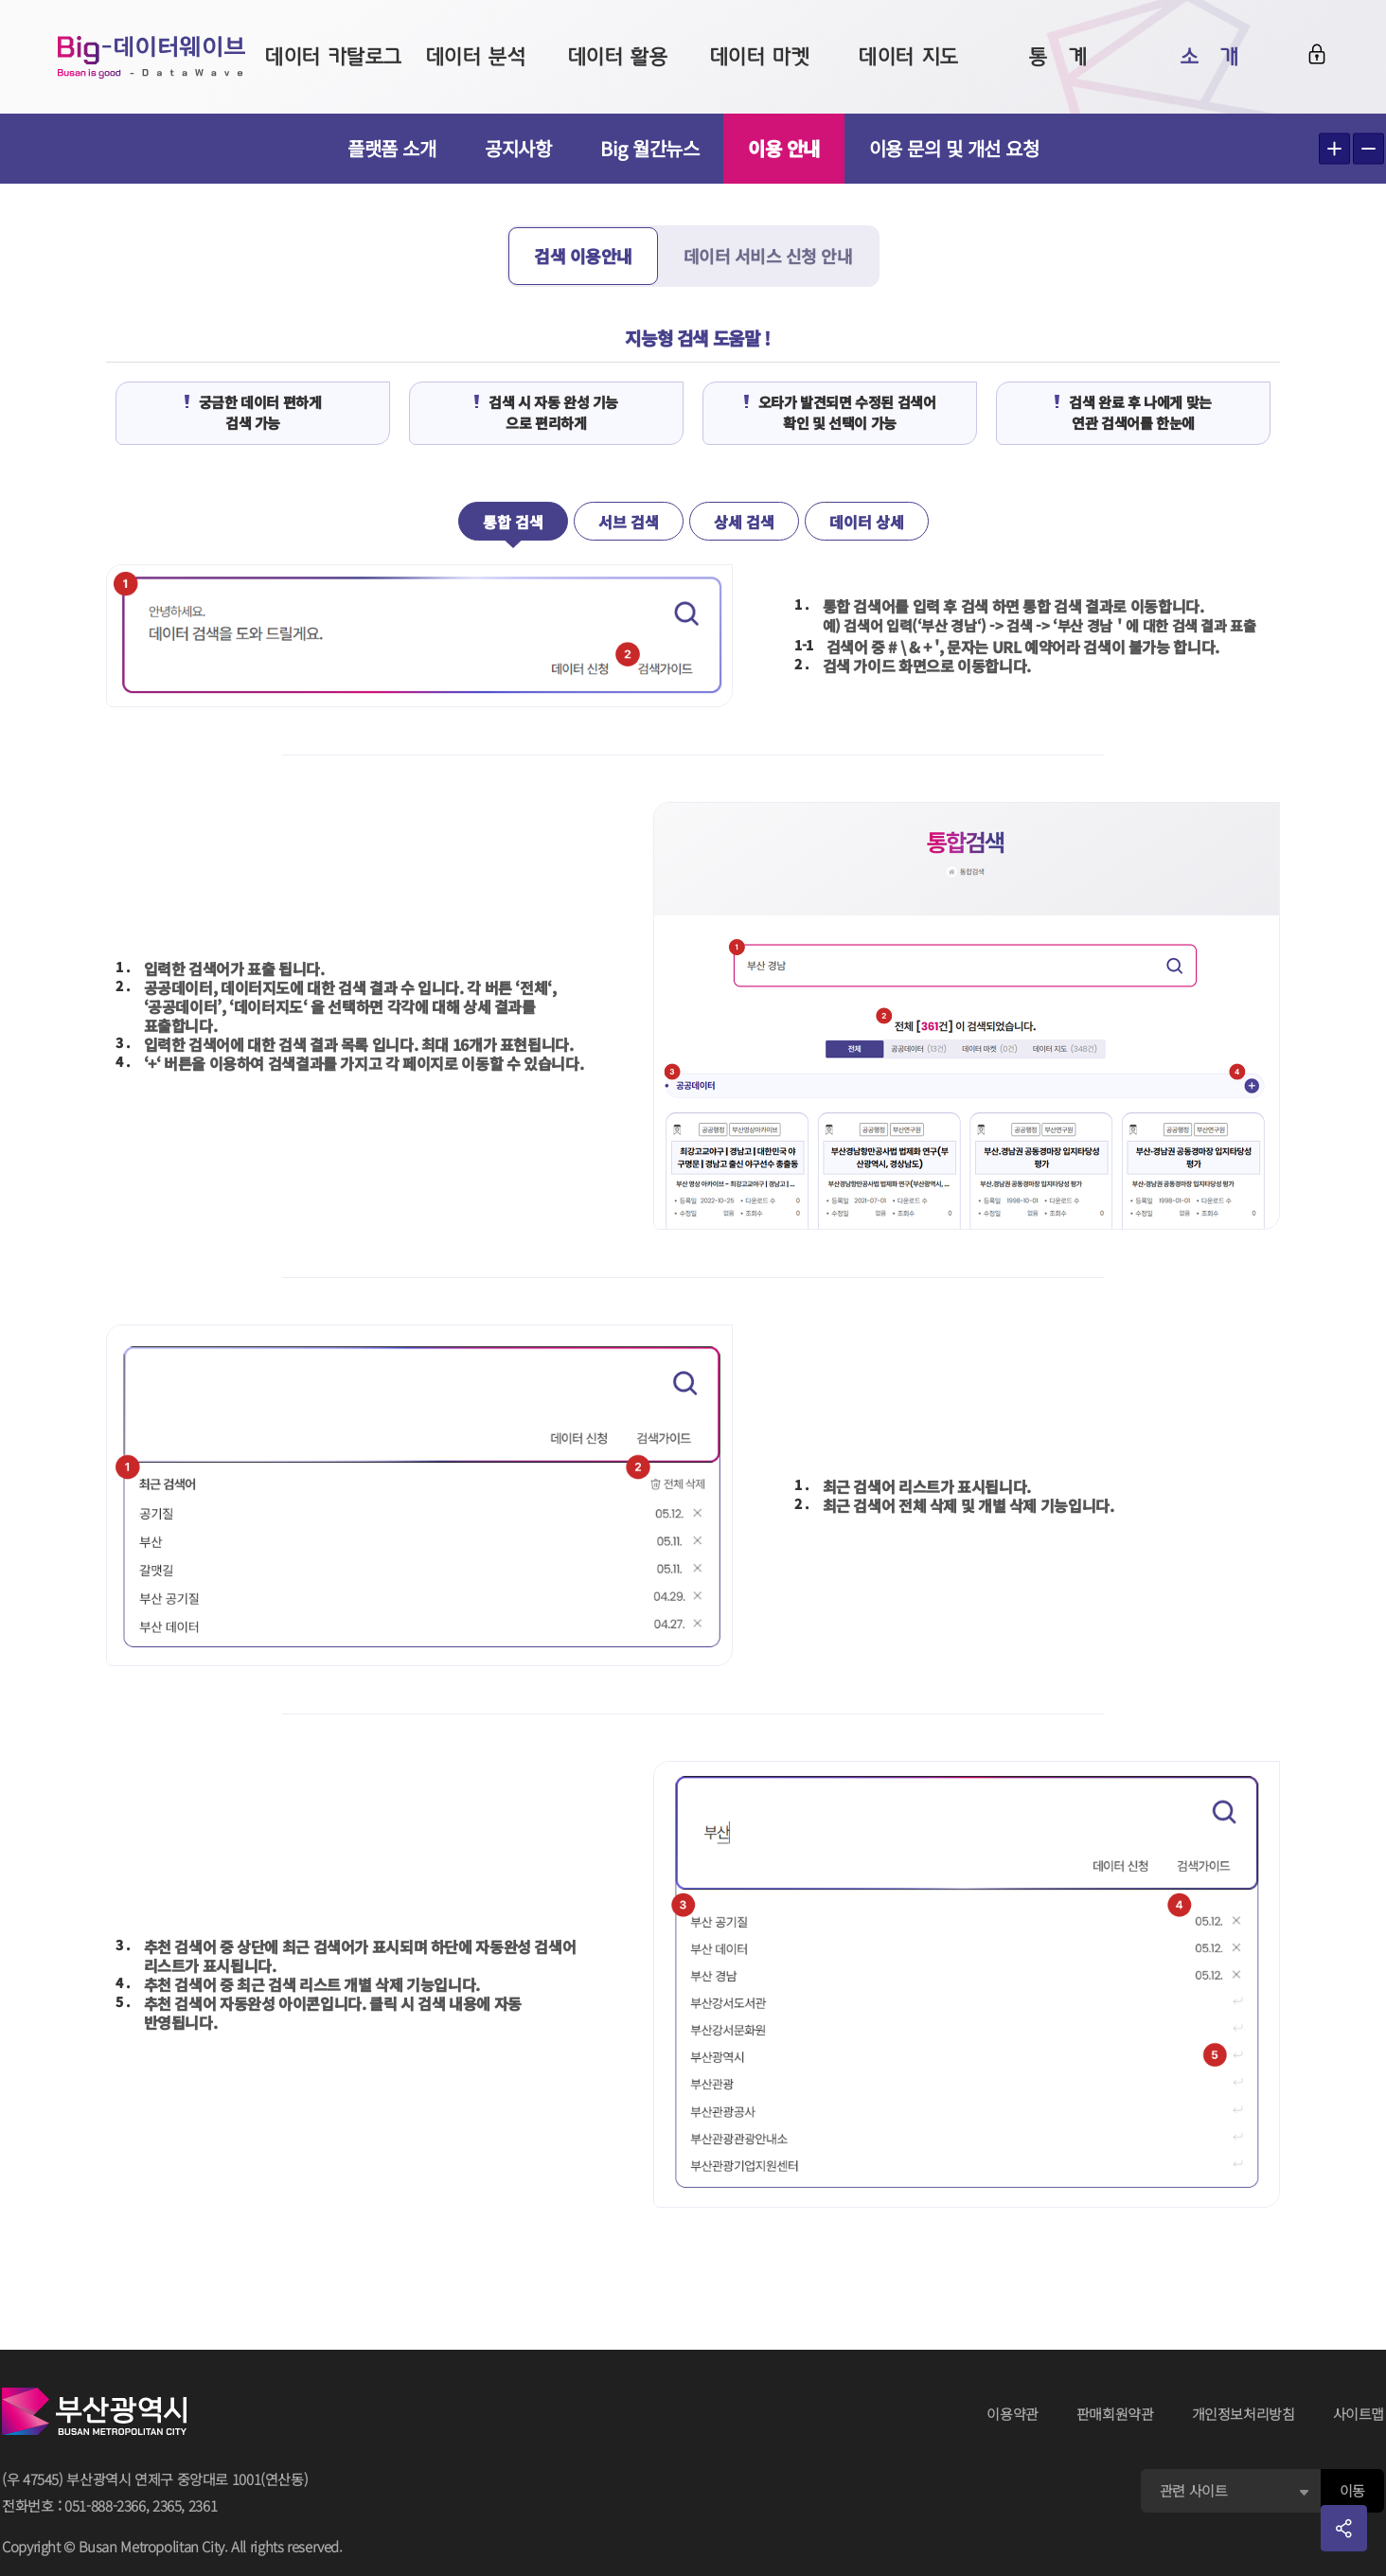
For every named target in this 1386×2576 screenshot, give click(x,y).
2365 (167, 2505)
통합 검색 (513, 521)
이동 (1352, 2490)
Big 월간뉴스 (649, 148)
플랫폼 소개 (391, 148)
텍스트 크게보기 (1334, 149)
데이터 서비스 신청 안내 (768, 255)
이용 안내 (784, 148)
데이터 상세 (866, 521)
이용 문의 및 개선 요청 (954, 148)
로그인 (1317, 54)
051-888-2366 (105, 2505)
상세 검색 (744, 521)
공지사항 (518, 148)
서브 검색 (628, 521)
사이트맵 (1359, 2414)
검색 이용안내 (583, 255)
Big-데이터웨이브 (151, 56)
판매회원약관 (1115, 2414)
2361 (203, 2505)
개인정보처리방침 (1243, 2414)
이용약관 (1012, 2414)
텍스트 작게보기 (1368, 149)
